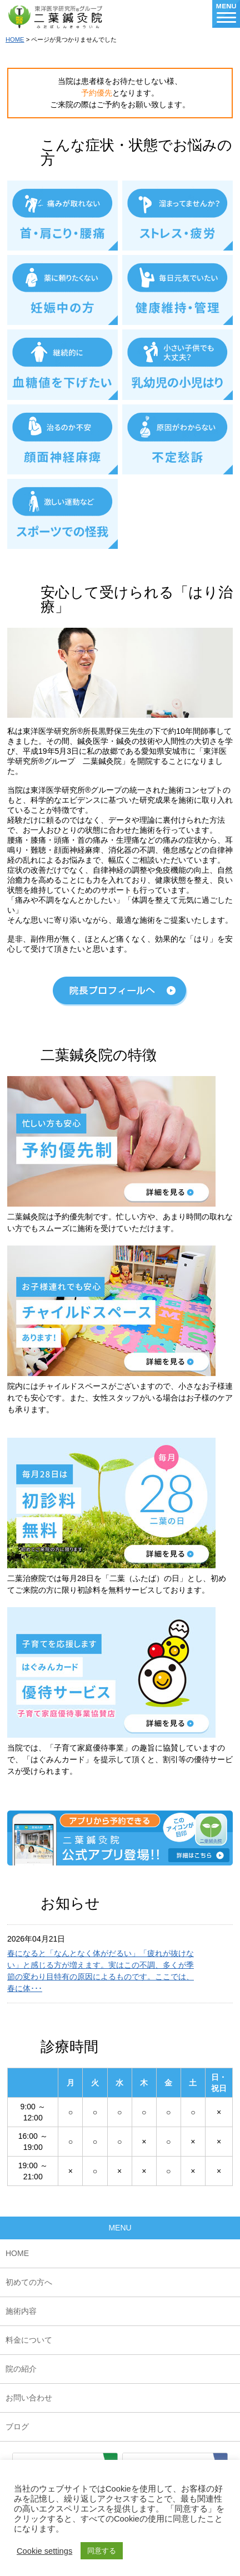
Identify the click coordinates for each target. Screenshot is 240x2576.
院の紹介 (21, 2368)
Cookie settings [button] (44, 2551)
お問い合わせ (29, 2397)
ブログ (17, 2426)
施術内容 (21, 2311)
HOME (15, 39)
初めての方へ (29, 2282)
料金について (29, 2339)
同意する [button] (101, 2551)
